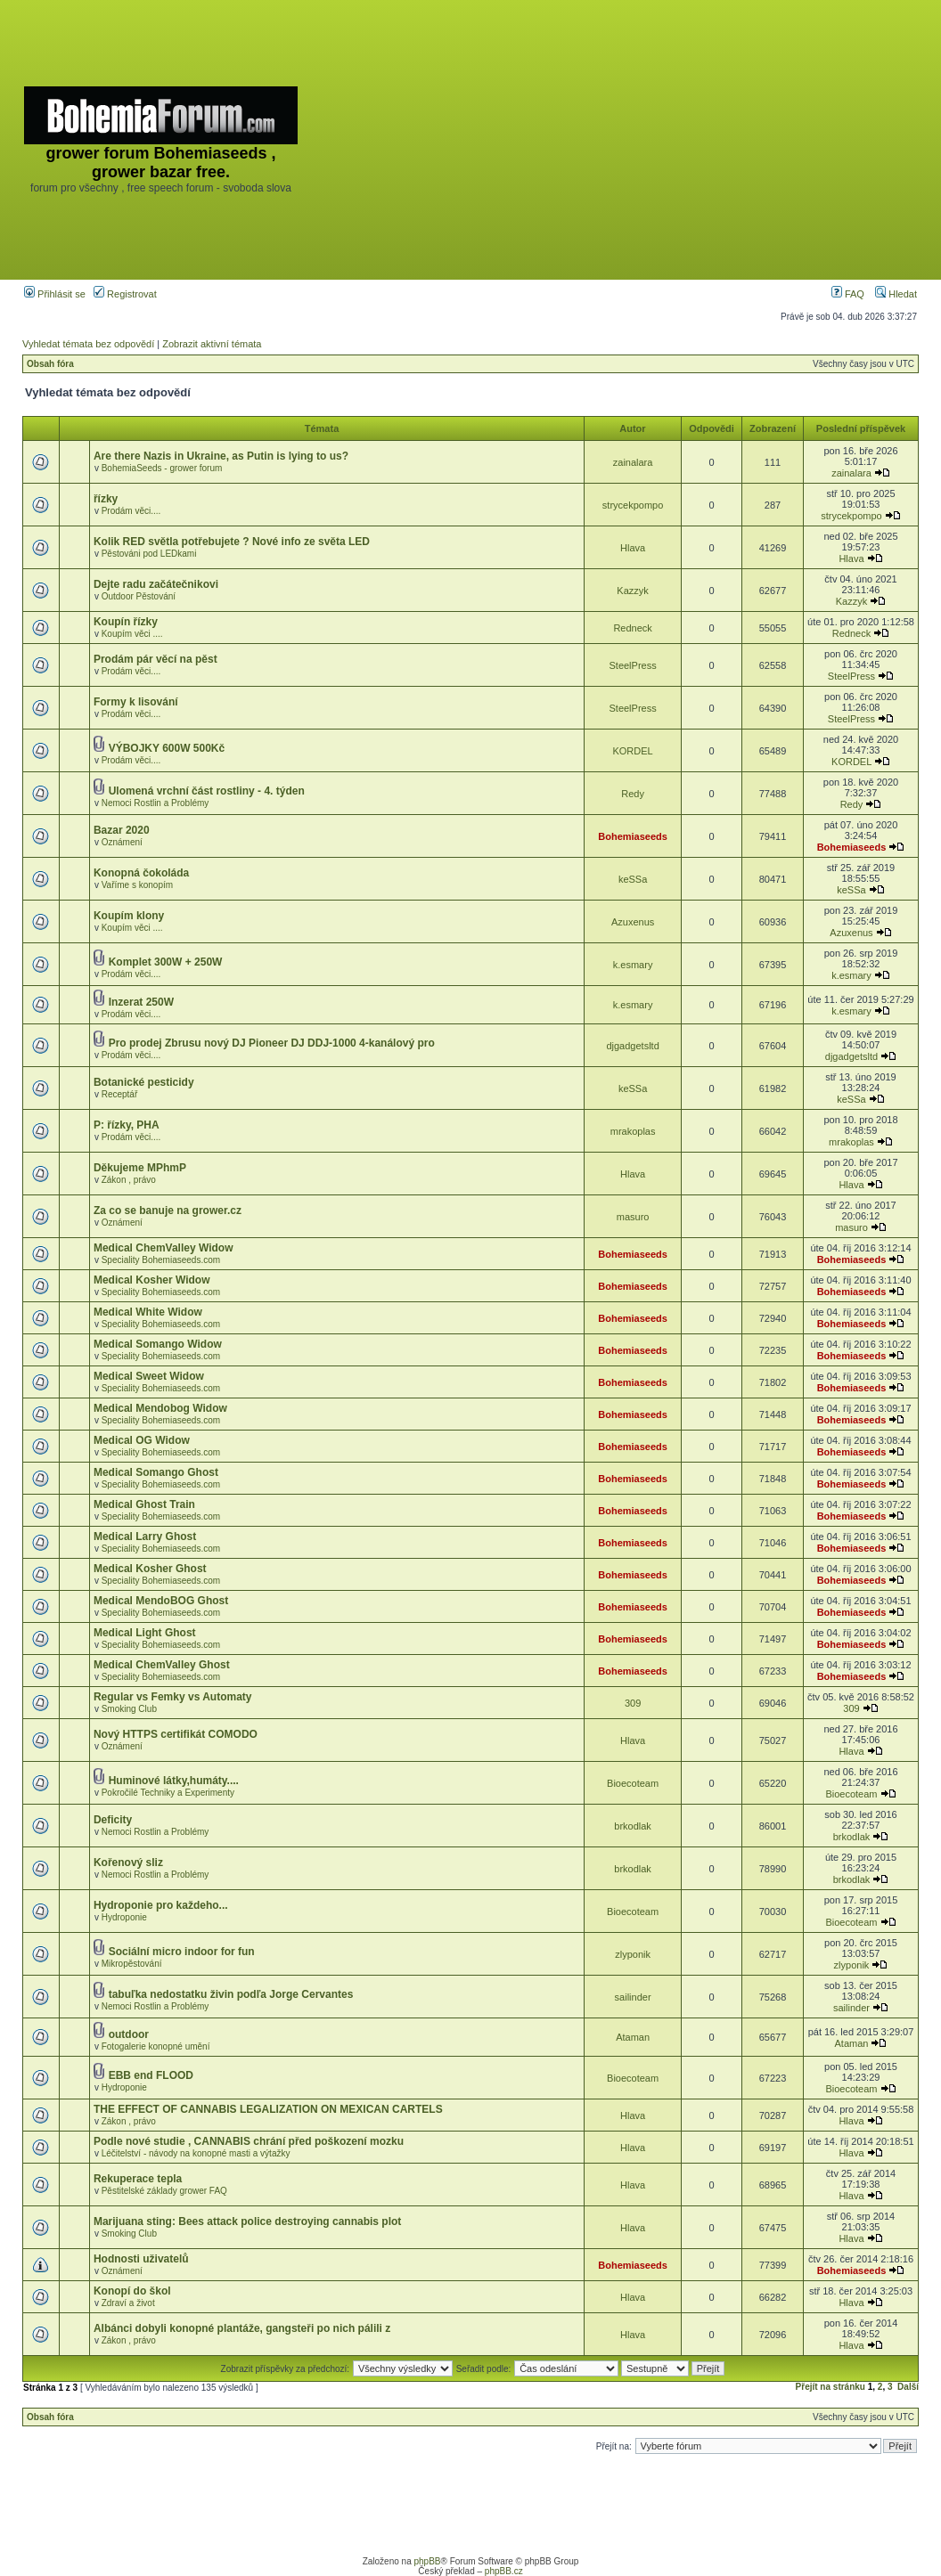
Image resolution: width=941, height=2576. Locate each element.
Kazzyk (632, 590)
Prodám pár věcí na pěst (155, 659)
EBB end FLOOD (151, 2075)
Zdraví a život (128, 2303)
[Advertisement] (620, 140)
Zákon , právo (129, 1180)
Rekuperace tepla (138, 2178)
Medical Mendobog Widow (160, 1408)
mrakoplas (633, 1131)
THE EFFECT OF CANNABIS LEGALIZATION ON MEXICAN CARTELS (268, 2109)
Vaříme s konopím (137, 885)
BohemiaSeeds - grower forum (162, 468)
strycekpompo (632, 505)
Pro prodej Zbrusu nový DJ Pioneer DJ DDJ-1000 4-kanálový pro (272, 1043)
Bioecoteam (633, 1783)
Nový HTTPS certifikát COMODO (176, 1734)
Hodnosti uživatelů (141, 2259)
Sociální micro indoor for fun (182, 1951)
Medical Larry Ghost (145, 1536)
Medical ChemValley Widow (163, 1248)
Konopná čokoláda (141, 873)
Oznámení (122, 842)
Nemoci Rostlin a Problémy (155, 803)
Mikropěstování (132, 1964)
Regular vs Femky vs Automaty (173, 1697)
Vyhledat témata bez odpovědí (88, 343)
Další (908, 2387)
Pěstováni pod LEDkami (149, 553)
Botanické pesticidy (144, 1082)
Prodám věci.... (131, 511)
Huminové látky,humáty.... (174, 1780)
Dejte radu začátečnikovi (156, 584)
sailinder (633, 1997)
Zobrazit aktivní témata (211, 343)
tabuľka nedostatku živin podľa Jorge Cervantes (231, 1994)
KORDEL (632, 751)
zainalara (633, 462)
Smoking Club (129, 1709)
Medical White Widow (148, 1312)
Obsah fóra (50, 364)
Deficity (113, 1820)
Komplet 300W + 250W (166, 962)
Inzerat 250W (141, 1002)
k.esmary (633, 964)
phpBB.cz (504, 2571)
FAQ (847, 294)
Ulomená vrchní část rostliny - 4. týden (207, 791)
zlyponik (633, 1954)
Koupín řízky (126, 621)
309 (633, 1703)
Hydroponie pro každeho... (161, 1905)
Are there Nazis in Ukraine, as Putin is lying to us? (221, 456)
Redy (632, 793)
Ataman (633, 2037)
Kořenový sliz (128, 1862)
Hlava (632, 547)
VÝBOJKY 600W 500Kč (167, 748)
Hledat (896, 294)
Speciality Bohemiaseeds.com (161, 1260)
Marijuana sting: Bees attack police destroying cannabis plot (247, 2221)
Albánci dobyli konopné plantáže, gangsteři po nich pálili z (242, 2328)
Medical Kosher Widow (152, 1280)
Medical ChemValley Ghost (162, 1665)
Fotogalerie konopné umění (156, 2046)
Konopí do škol (132, 2291)
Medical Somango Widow (158, 1344)
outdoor (129, 2034)
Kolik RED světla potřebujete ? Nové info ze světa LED (232, 541)
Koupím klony (129, 915)
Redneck (632, 628)
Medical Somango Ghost (156, 1472)
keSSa (632, 879)
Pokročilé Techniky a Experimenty (168, 1792)
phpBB (426, 2561)
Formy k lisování (136, 702)
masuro (633, 1216)
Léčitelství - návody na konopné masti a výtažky (196, 2153)
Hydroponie (124, 1917)
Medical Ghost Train (144, 1504)
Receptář (120, 1094)
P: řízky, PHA (127, 1125)
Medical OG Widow (142, 1440)
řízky (106, 499)
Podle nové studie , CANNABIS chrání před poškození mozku (249, 2141)
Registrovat (125, 294)
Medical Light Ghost (145, 1632)
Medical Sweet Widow (149, 1376)
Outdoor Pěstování (139, 596)
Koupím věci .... (132, 634)
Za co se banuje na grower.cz (167, 1210)
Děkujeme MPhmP (140, 1168)
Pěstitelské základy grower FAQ (164, 2191)
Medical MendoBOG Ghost (161, 1600)
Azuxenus (632, 922)
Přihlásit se (55, 294)
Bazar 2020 (122, 830)
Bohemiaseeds (632, 836)
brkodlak (632, 1826)
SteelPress (632, 665)
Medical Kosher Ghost (150, 1568)
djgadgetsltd (632, 1045)
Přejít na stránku (830, 2387)
